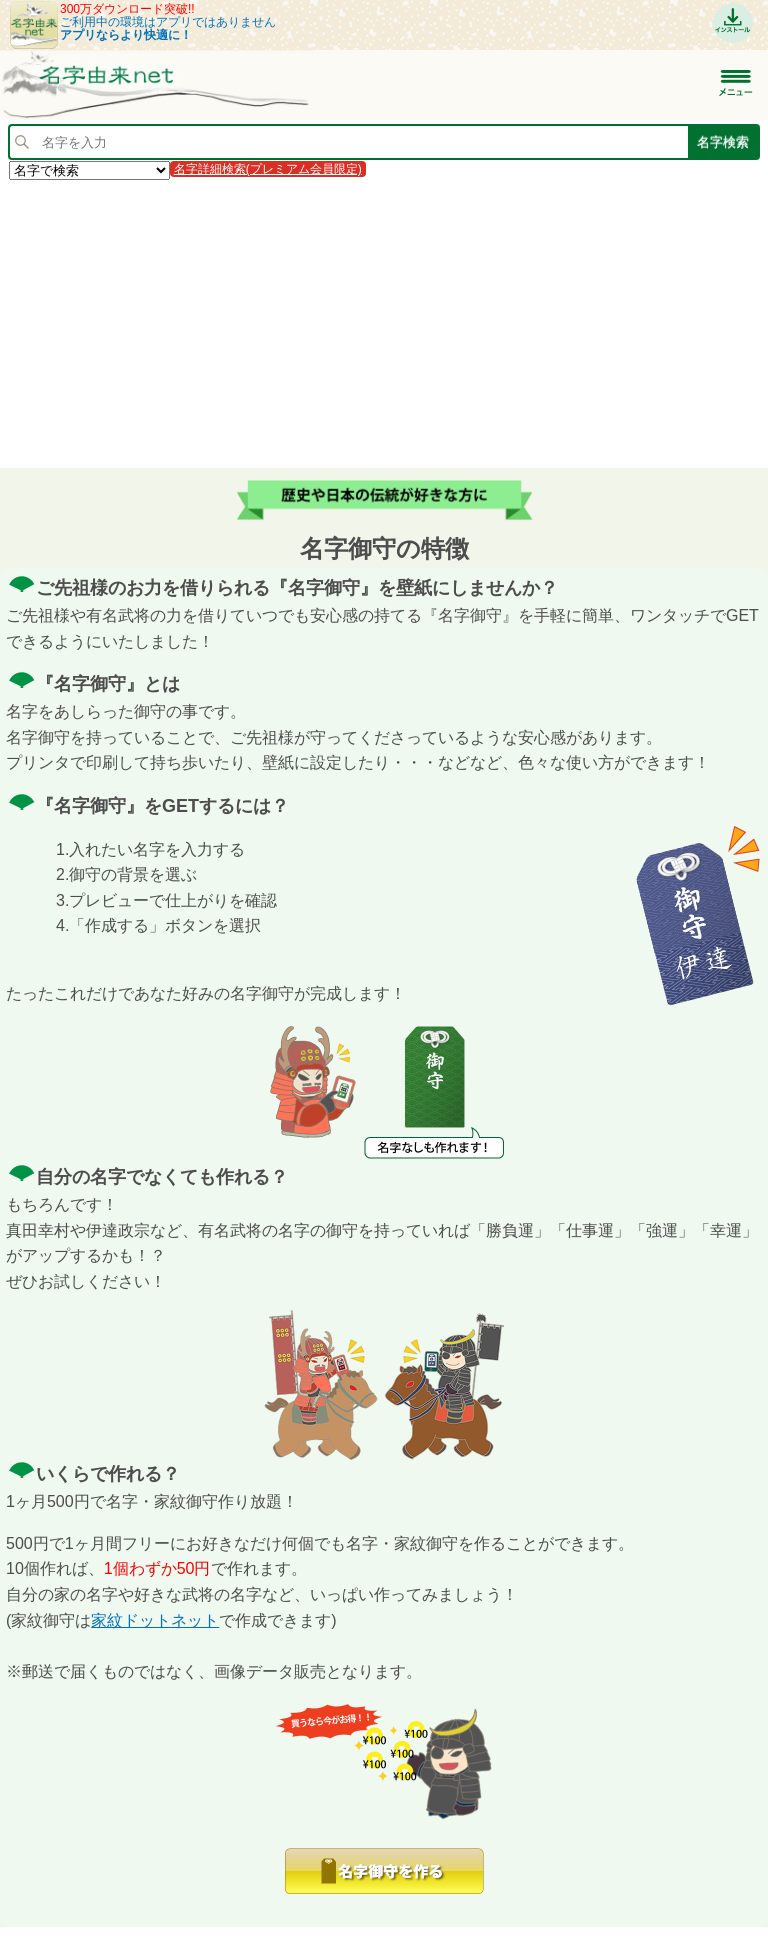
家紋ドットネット (155, 1620)
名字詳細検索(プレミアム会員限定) (268, 169)
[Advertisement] (384, 323)
